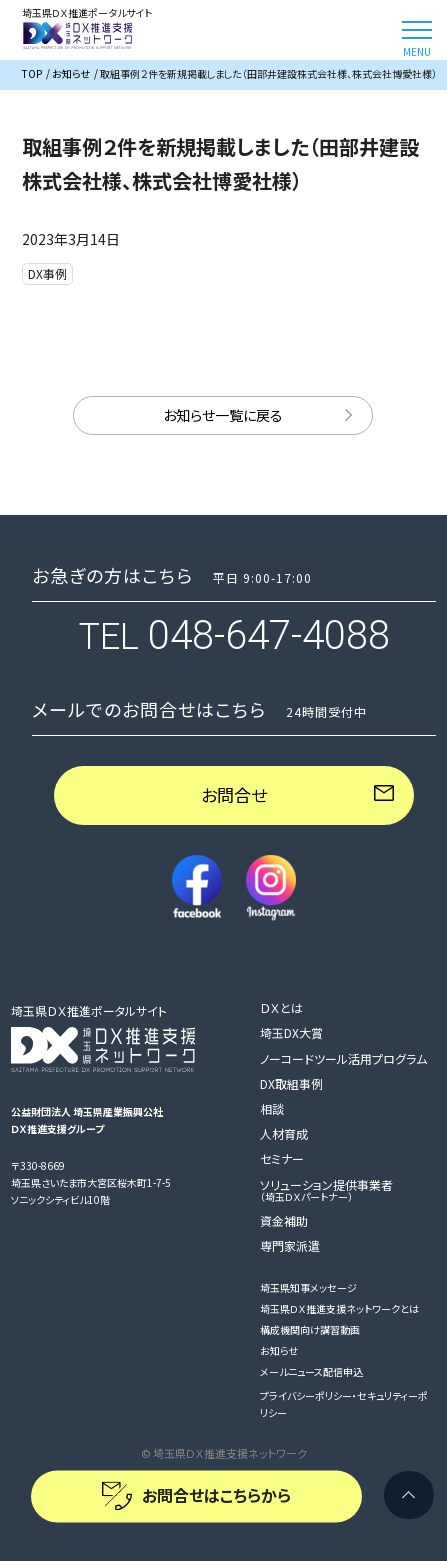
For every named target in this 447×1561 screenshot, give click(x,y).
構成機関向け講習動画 (310, 1329)
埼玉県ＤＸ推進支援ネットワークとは (339, 1308)
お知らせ (279, 1350)
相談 (272, 1108)
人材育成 (284, 1133)
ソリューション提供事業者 (326, 1190)
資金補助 (284, 1220)
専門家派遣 (290, 1245)
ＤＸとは (281, 1007)
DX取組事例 (291, 1083)
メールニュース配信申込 (311, 1371)
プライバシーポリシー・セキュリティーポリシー (344, 1404)
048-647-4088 (269, 635)
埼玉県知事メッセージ (308, 1287)
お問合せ (234, 794)
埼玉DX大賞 (291, 1032)
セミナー (282, 1158)
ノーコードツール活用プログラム (343, 1058)
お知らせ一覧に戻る (223, 415)
